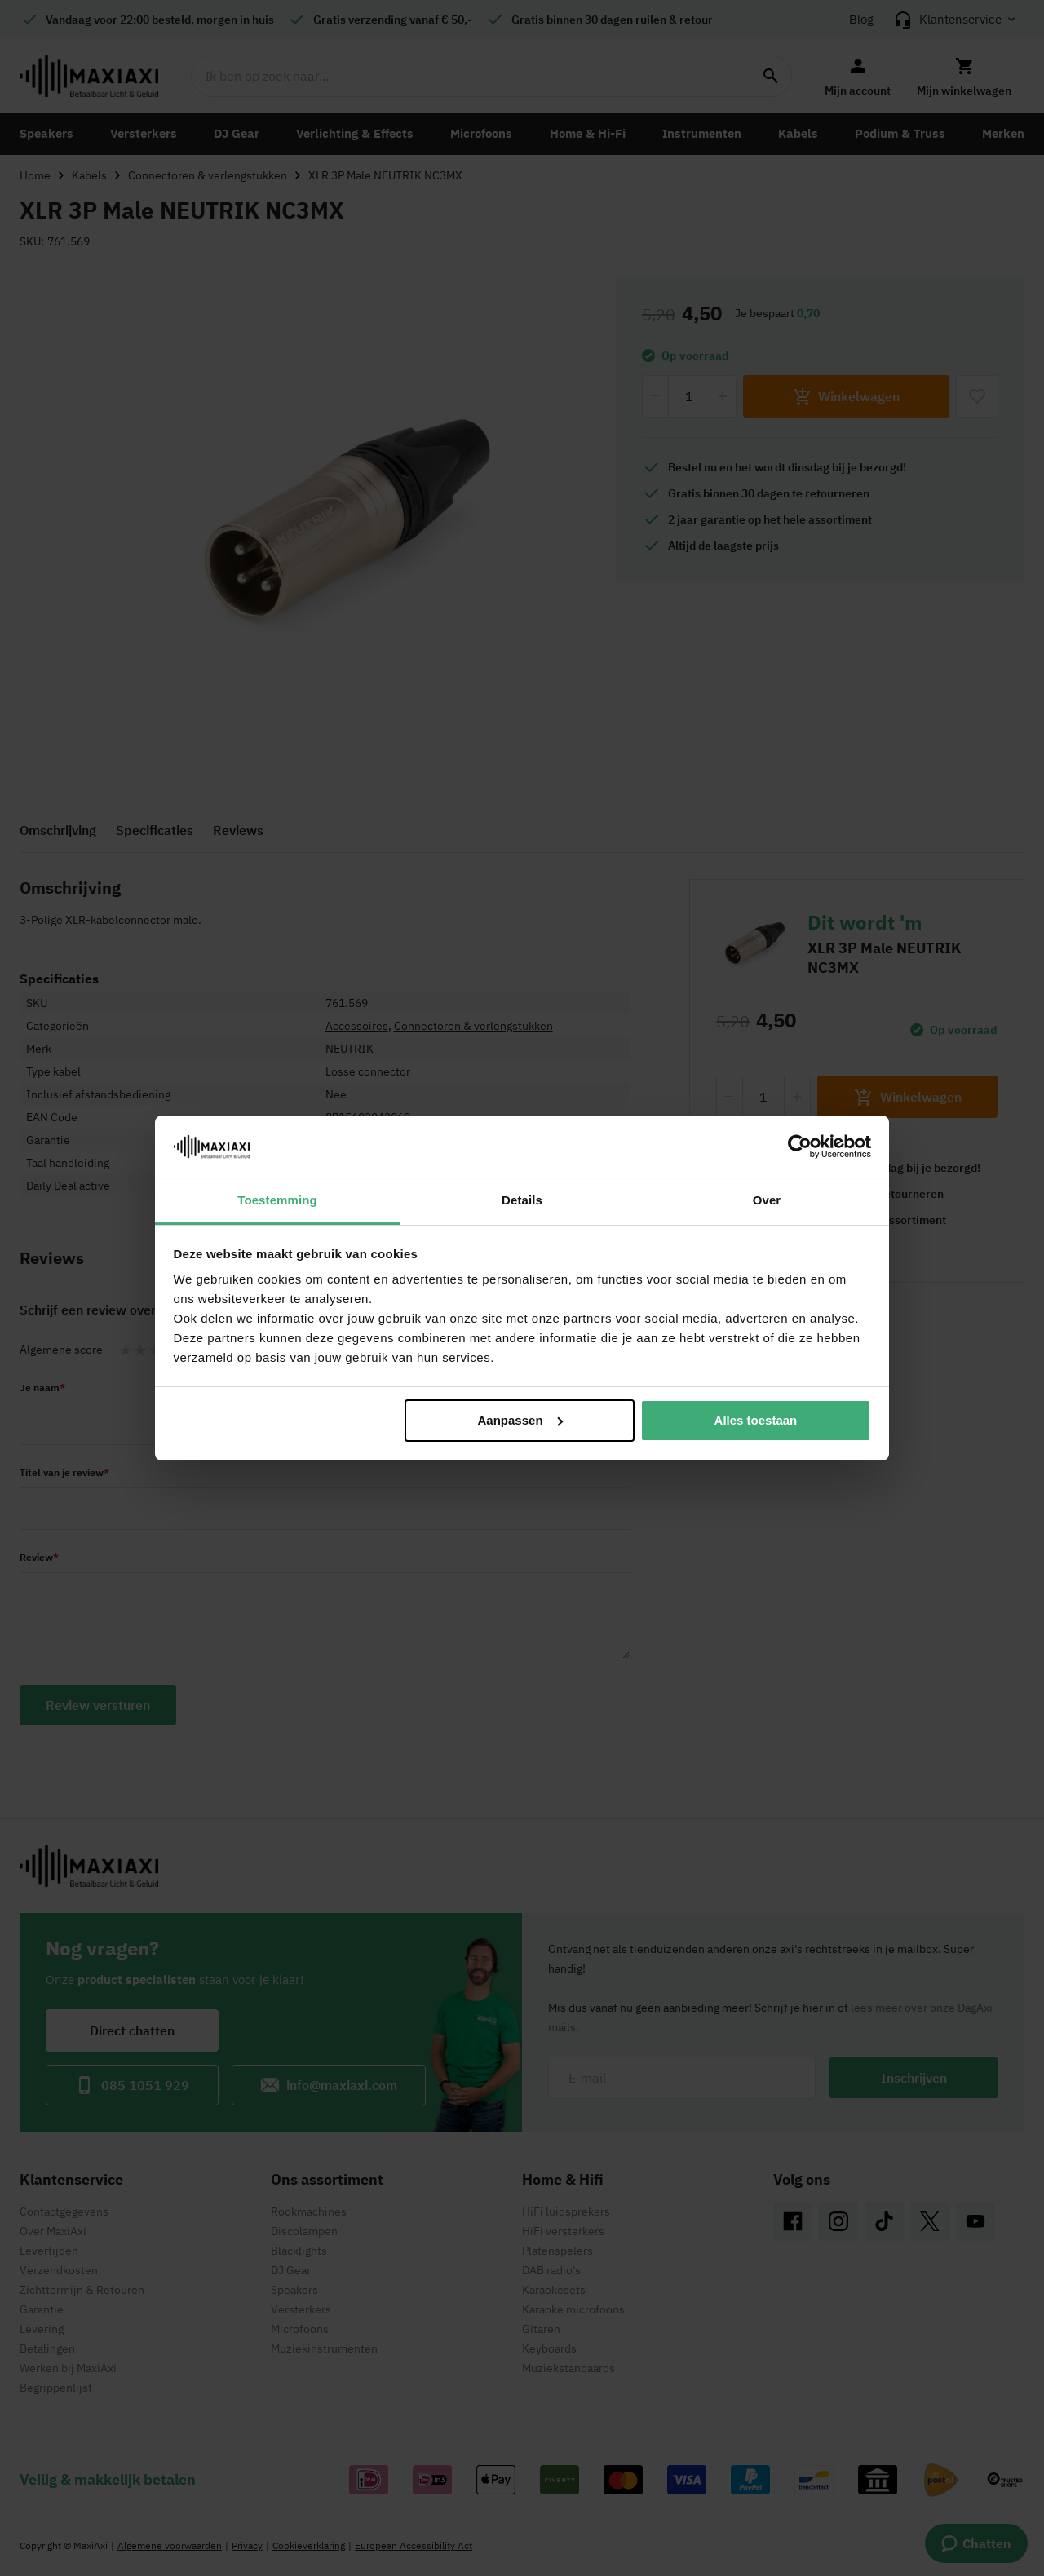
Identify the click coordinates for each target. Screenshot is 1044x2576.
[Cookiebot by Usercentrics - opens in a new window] (799, 1146)
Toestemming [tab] (277, 1200)
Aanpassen (520, 1420)
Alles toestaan (756, 1420)
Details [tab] (522, 1200)
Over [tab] (767, 1200)
